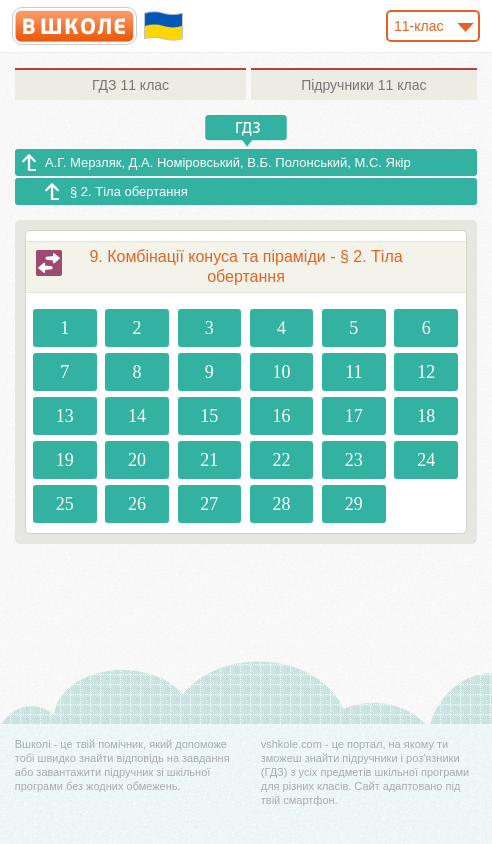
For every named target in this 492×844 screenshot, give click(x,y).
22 (282, 460)
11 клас (130, 85)
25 (65, 504)
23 (354, 460)
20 (137, 460)
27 (209, 504)
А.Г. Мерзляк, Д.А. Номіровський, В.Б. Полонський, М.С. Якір (228, 162)
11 (353, 372)
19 (65, 460)
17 (354, 416)
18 (426, 416)
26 (137, 504)
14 (137, 416)
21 (209, 460)
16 (282, 416)
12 (426, 372)
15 (209, 416)
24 (426, 460)
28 (282, 504)
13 (65, 416)
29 (354, 504)
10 (282, 372)
